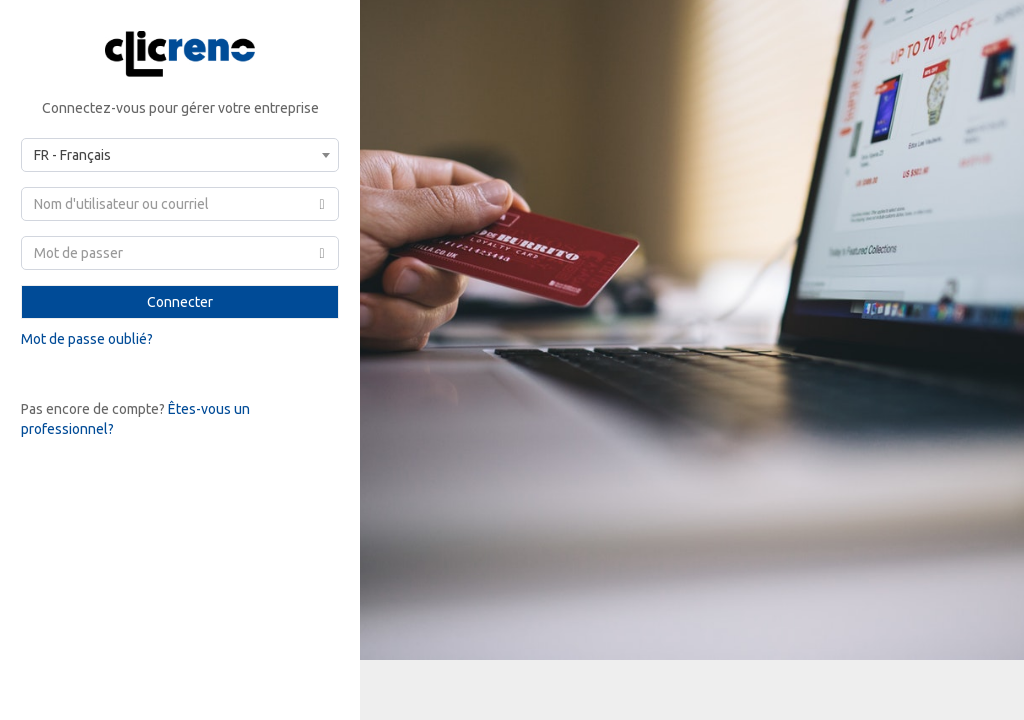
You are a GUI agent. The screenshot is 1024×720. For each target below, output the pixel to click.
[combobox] (180, 155)
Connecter (180, 302)
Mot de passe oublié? (87, 339)
